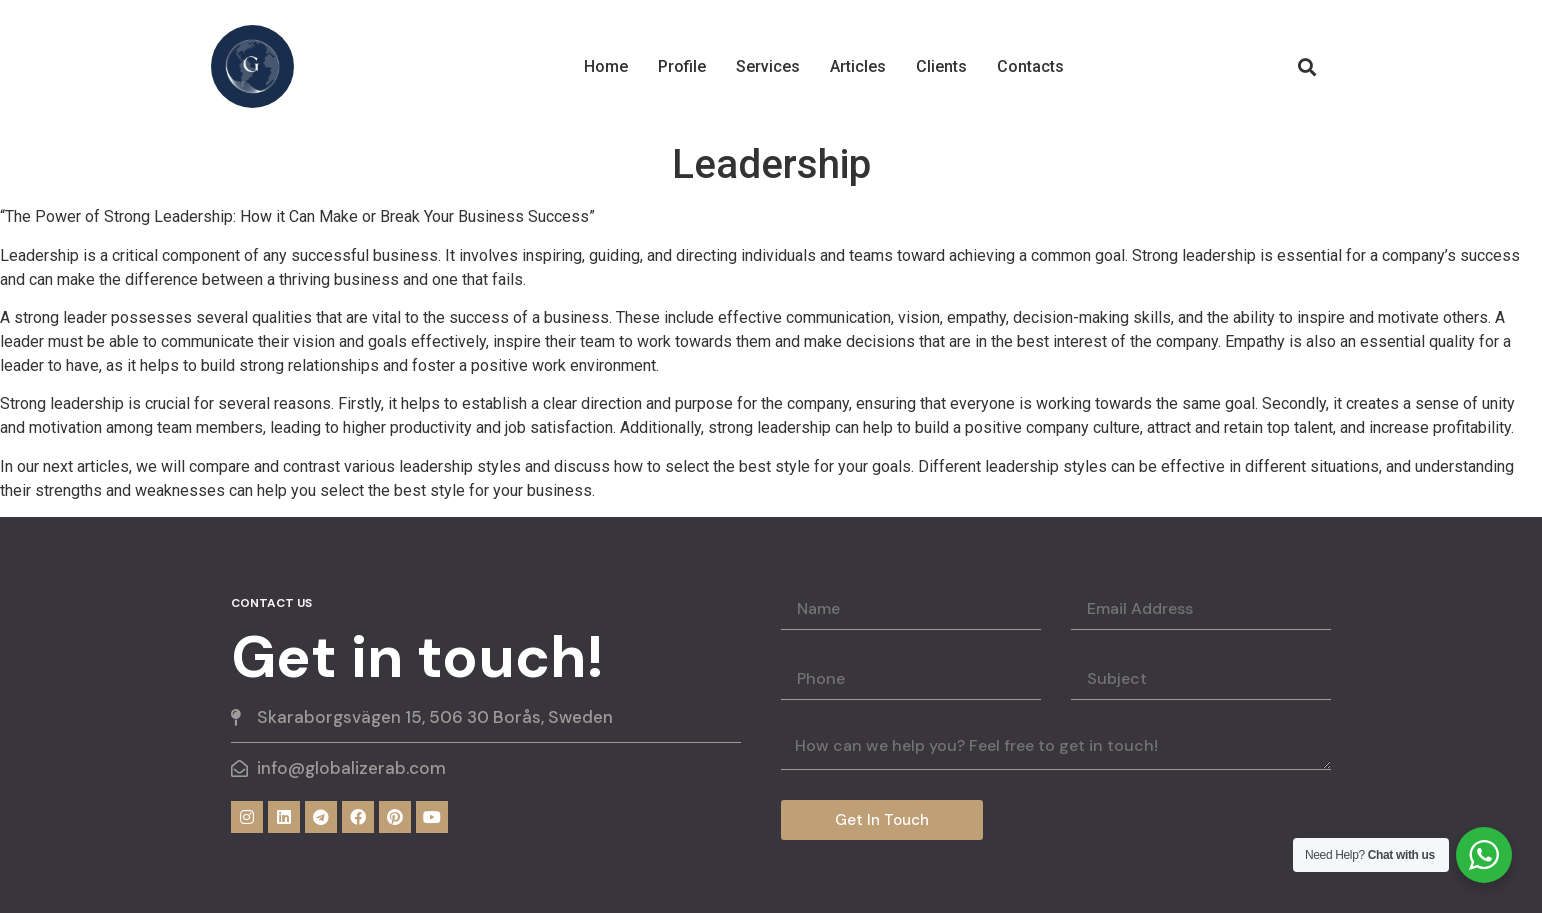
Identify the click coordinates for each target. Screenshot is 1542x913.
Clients (941, 66)
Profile (682, 66)
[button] (1306, 66)
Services (768, 66)
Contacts (1030, 66)
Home (606, 66)
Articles (858, 66)
